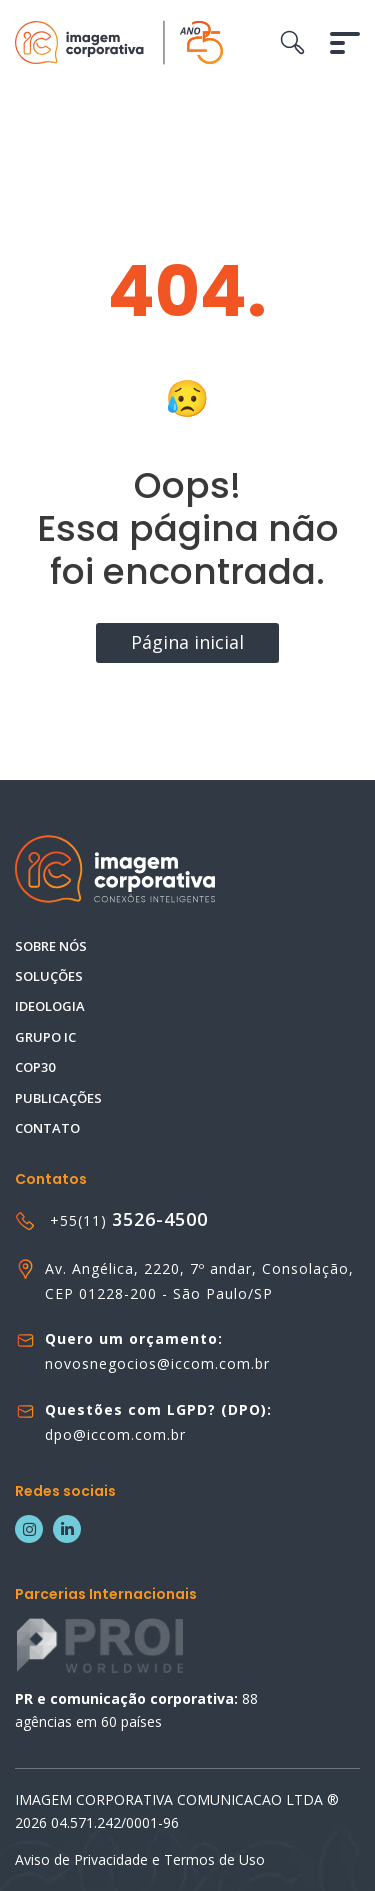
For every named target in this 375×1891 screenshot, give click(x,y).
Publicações (58, 1098)
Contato (47, 1128)
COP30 (35, 1067)
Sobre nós (51, 946)
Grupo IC (45, 1037)
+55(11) (129, 1220)
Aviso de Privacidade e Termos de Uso (140, 1859)
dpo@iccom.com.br (115, 1434)
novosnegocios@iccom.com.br (157, 1363)
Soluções (49, 976)
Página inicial (187, 642)
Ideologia (50, 1006)
